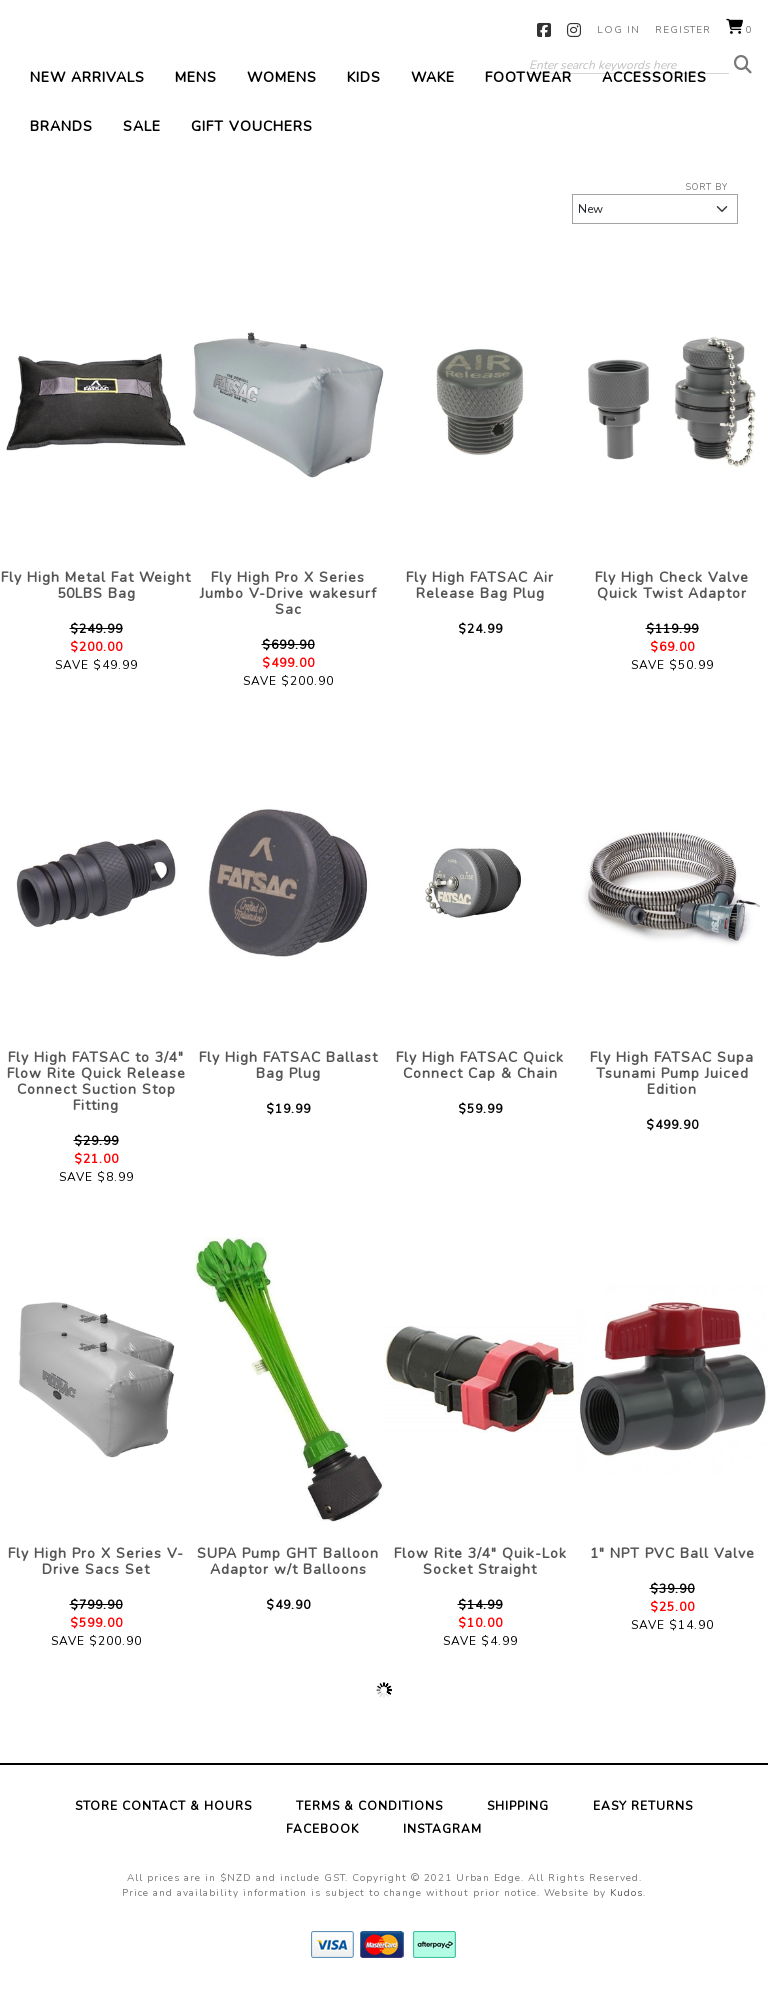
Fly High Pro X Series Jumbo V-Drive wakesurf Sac (288, 615)
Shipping (518, 1829)
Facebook (544, 30)
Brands (61, 148)
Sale (142, 148)
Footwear (528, 99)
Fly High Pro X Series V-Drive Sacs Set (96, 1584)
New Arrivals (87, 99)
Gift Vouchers (252, 148)
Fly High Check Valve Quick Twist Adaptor (672, 607)
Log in (618, 30)
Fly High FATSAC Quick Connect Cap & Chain (480, 1088)
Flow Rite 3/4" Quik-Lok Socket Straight (480, 1584)
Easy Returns (643, 1829)
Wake (433, 99)
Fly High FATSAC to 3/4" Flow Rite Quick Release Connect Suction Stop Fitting (96, 1104)
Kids (364, 99)
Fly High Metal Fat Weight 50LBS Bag (96, 607)
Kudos (626, 1916)
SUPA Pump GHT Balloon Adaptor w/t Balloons (288, 1584)
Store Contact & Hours (163, 1829)
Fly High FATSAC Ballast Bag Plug (288, 1088)
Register (683, 30)
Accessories (654, 99)
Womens (282, 99)
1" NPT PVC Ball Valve (672, 1576)
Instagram (574, 30)
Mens (196, 99)
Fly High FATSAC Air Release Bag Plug (480, 607)
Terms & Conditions (369, 1829)
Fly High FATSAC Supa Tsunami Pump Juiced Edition (672, 1096)
